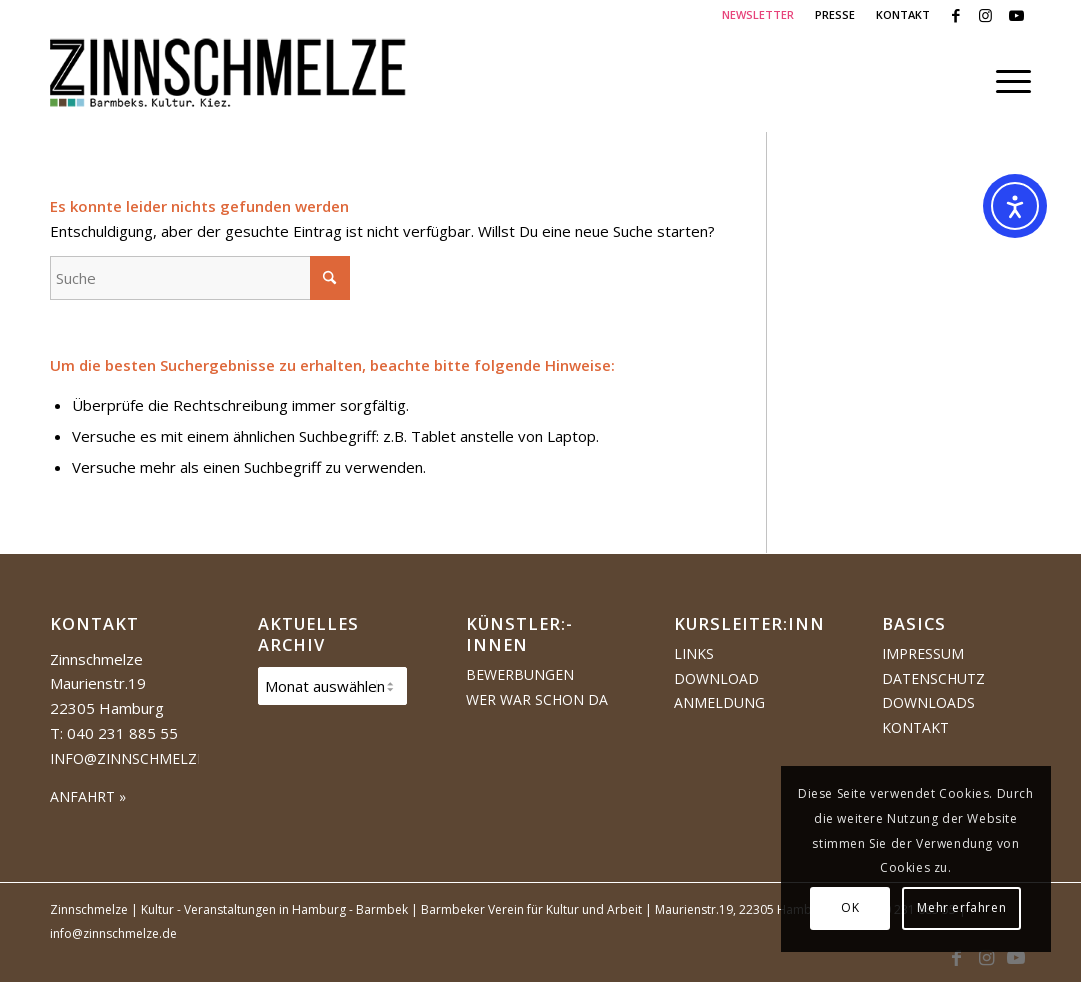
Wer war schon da (537, 699)
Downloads (928, 702)
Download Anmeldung (719, 691)
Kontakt (915, 727)
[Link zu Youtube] (1016, 15)
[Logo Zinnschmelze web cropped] (228, 81)
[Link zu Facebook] (955, 15)
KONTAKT (903, 14)
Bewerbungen (520, 674)
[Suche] (200, 278)
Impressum (923, 653)
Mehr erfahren (961, 907)
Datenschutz (933, 678)
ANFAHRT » (88, 796)
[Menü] (1007, 81)
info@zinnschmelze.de (138, 758)
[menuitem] (758, 15)
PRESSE (835, 14)
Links (694, 653)
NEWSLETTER (758, 14)
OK (850, 907)
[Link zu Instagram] (985, 15)
